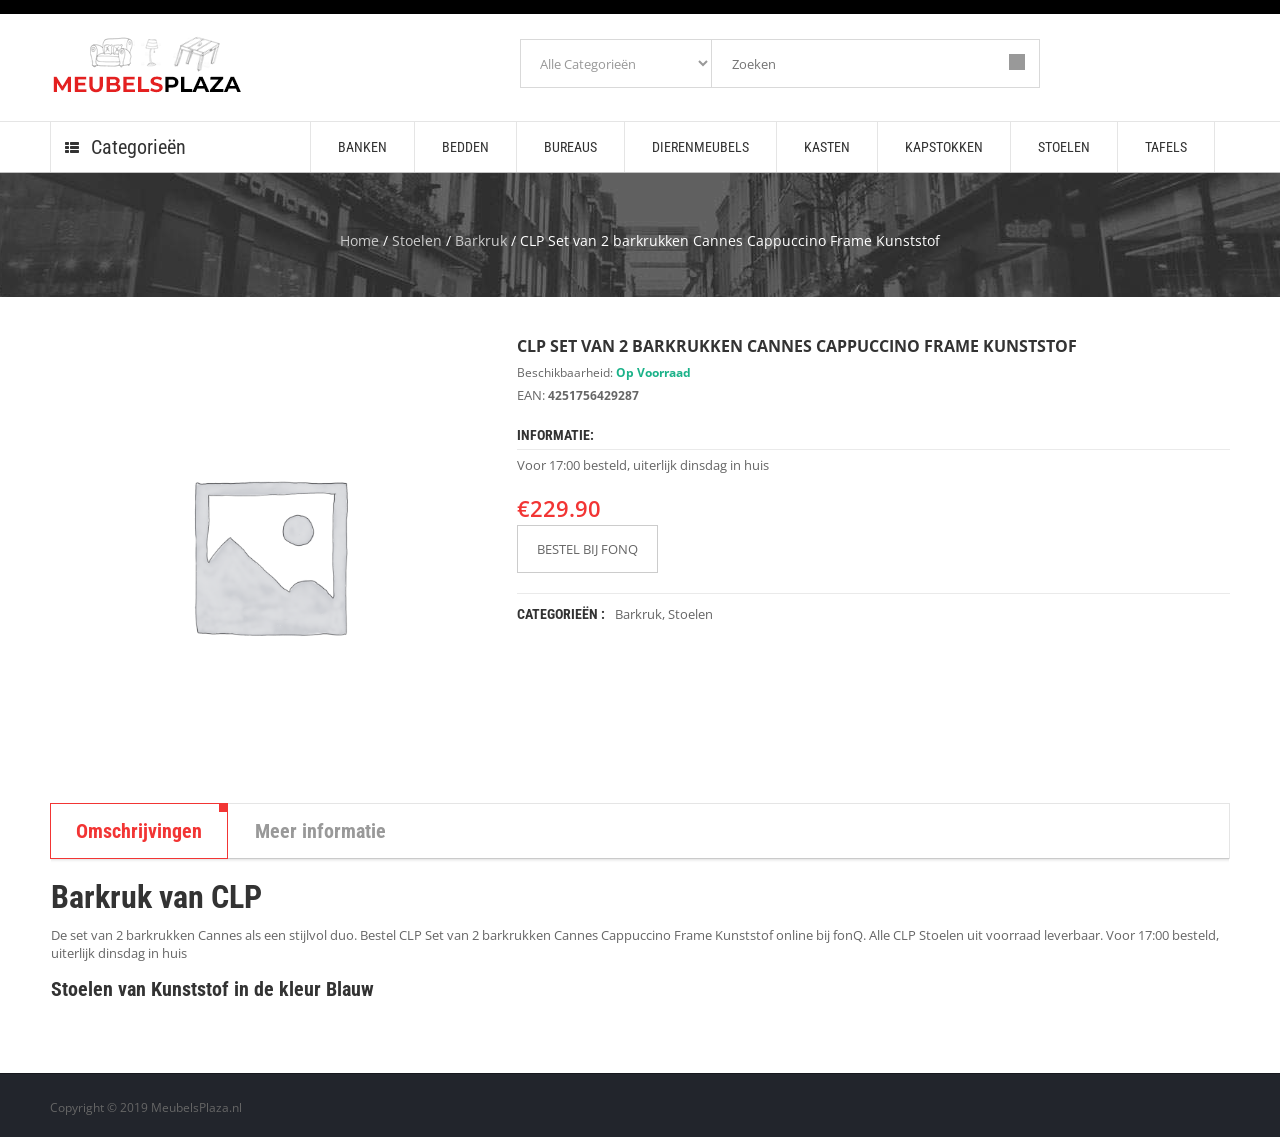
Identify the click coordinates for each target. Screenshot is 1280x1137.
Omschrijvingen (139, 831)
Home (359, 240)
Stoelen (417, 240)
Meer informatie (320, 831)
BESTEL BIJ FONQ (587, 549)
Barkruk (481, 240)
